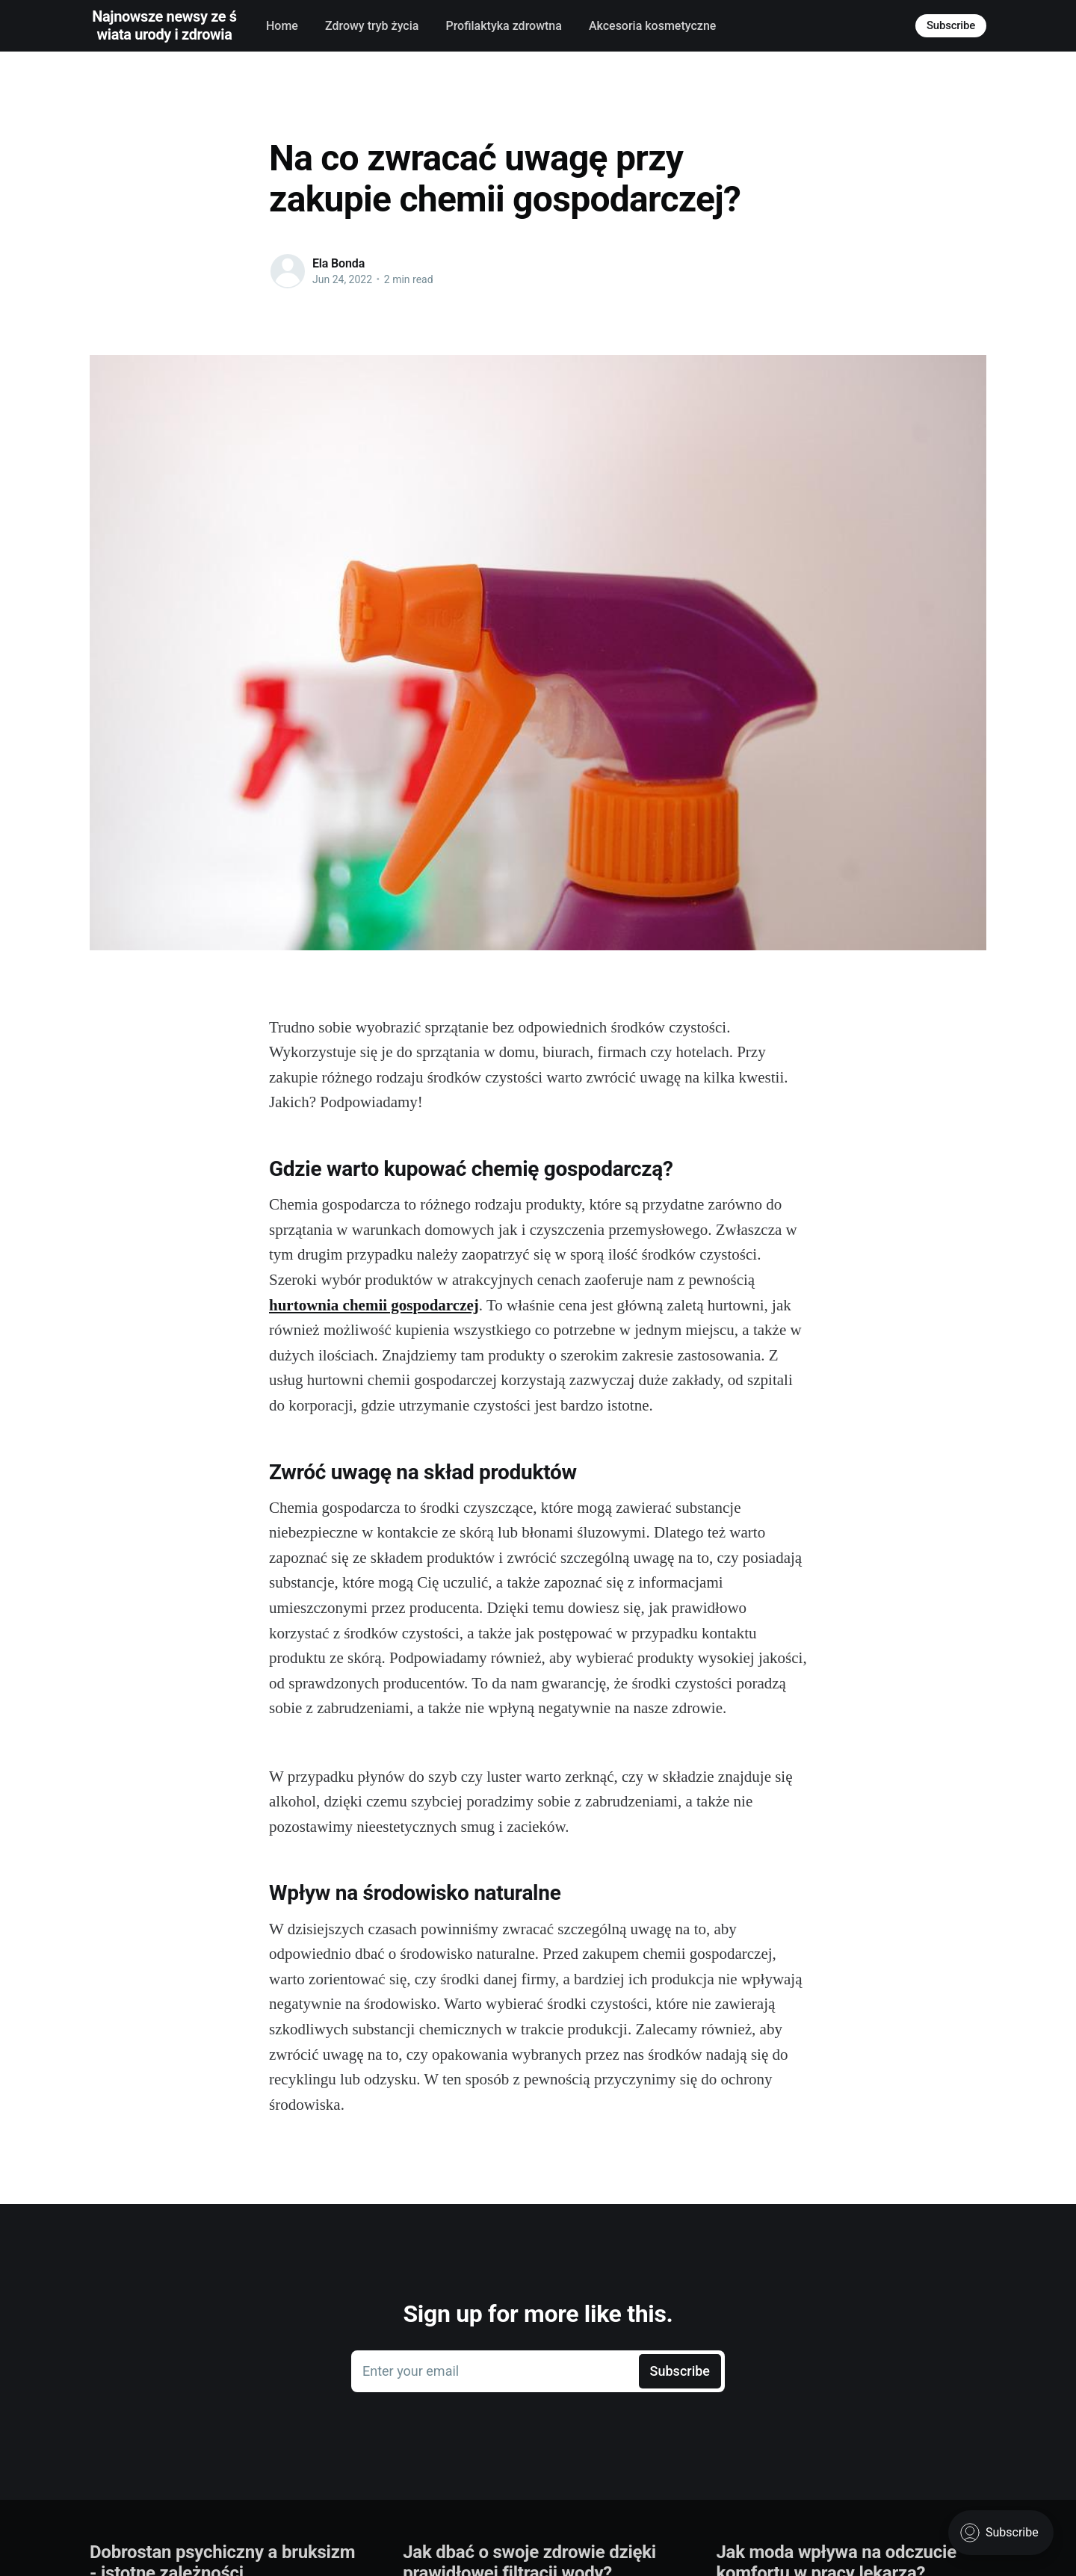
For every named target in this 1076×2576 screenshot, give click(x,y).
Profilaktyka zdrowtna (503, 26)
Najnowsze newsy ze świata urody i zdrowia (164, 25)
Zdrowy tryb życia (372, 26)
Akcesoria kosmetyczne (652, 26)
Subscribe (951, 25)
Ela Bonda (338, 263)
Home (282, 26)
